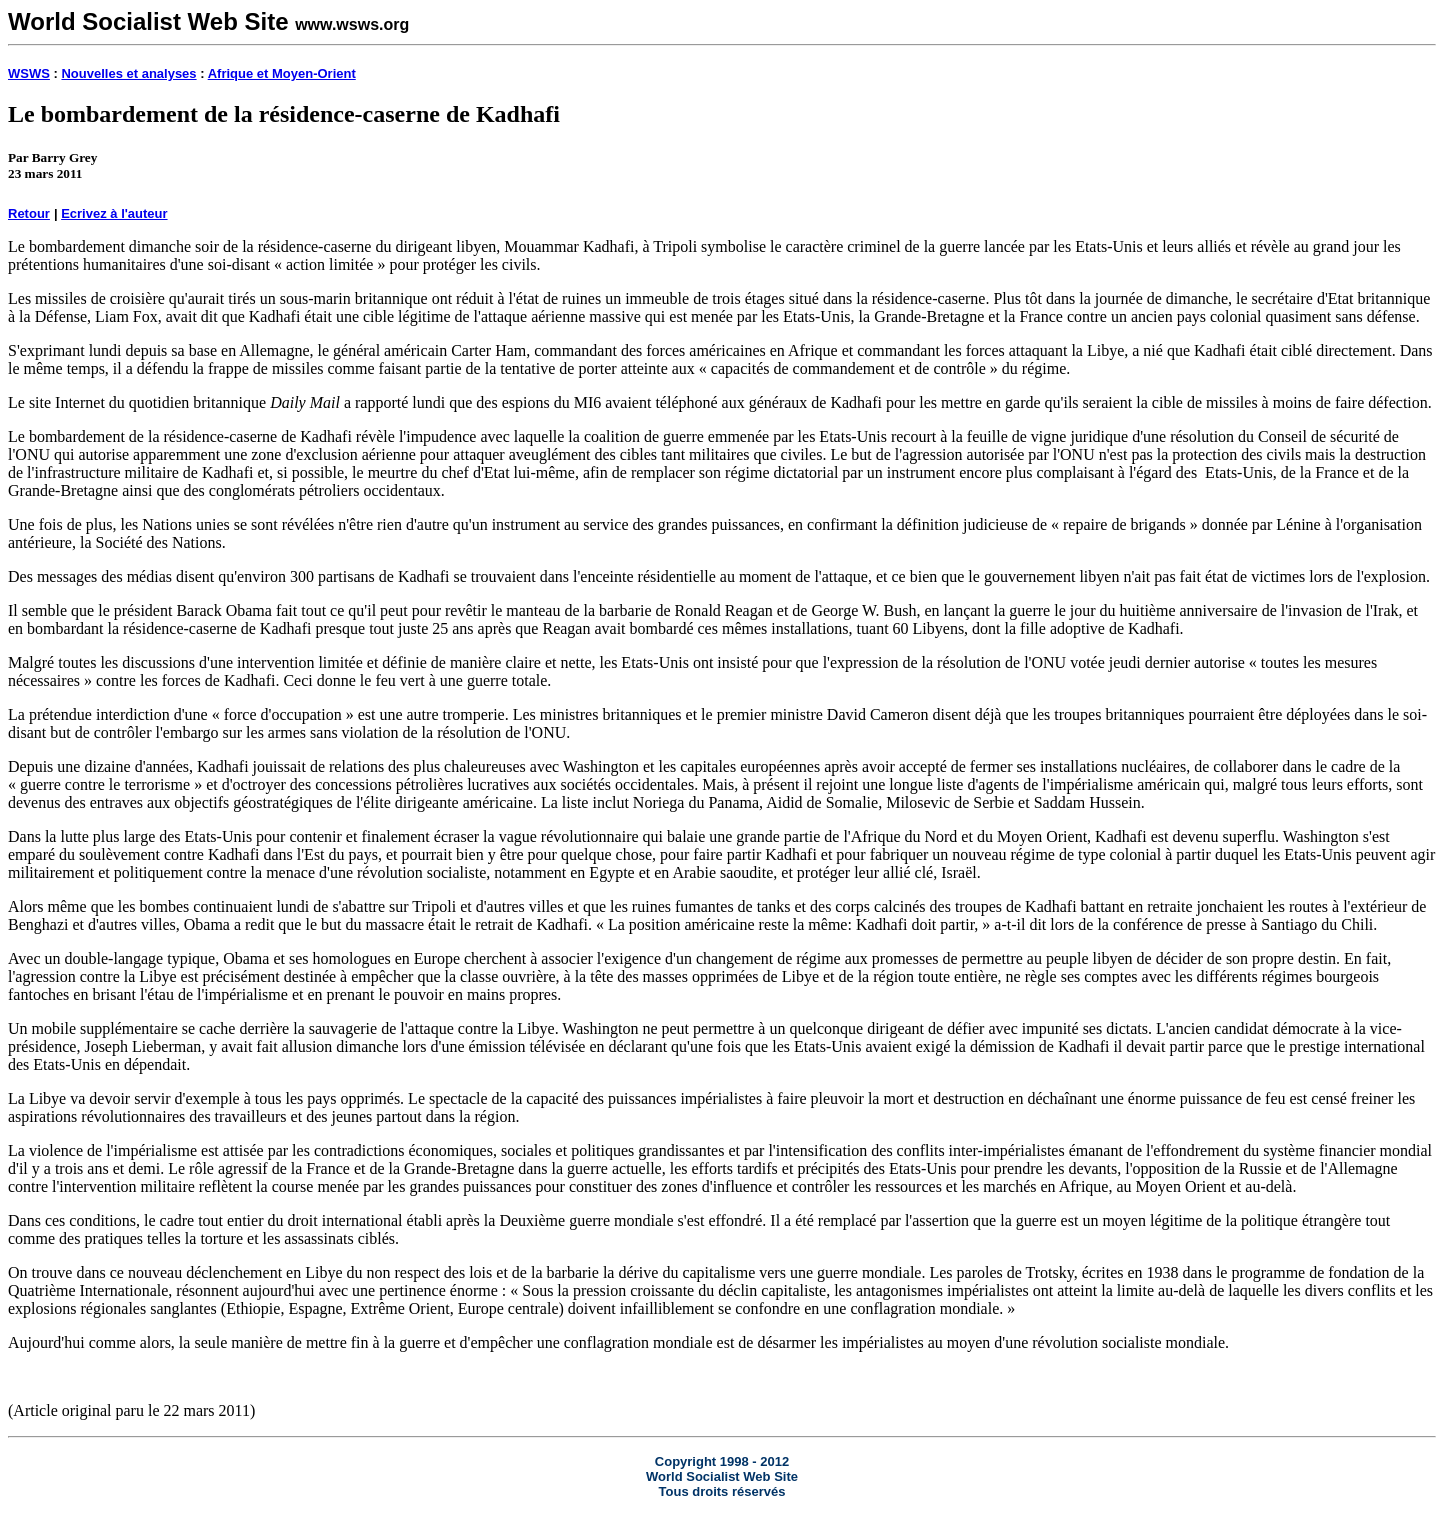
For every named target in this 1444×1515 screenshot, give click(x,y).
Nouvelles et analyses (128, 73)
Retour (29, 213)
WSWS (29, 73)
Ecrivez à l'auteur (114, 213)
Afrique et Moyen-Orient (282, 73)
